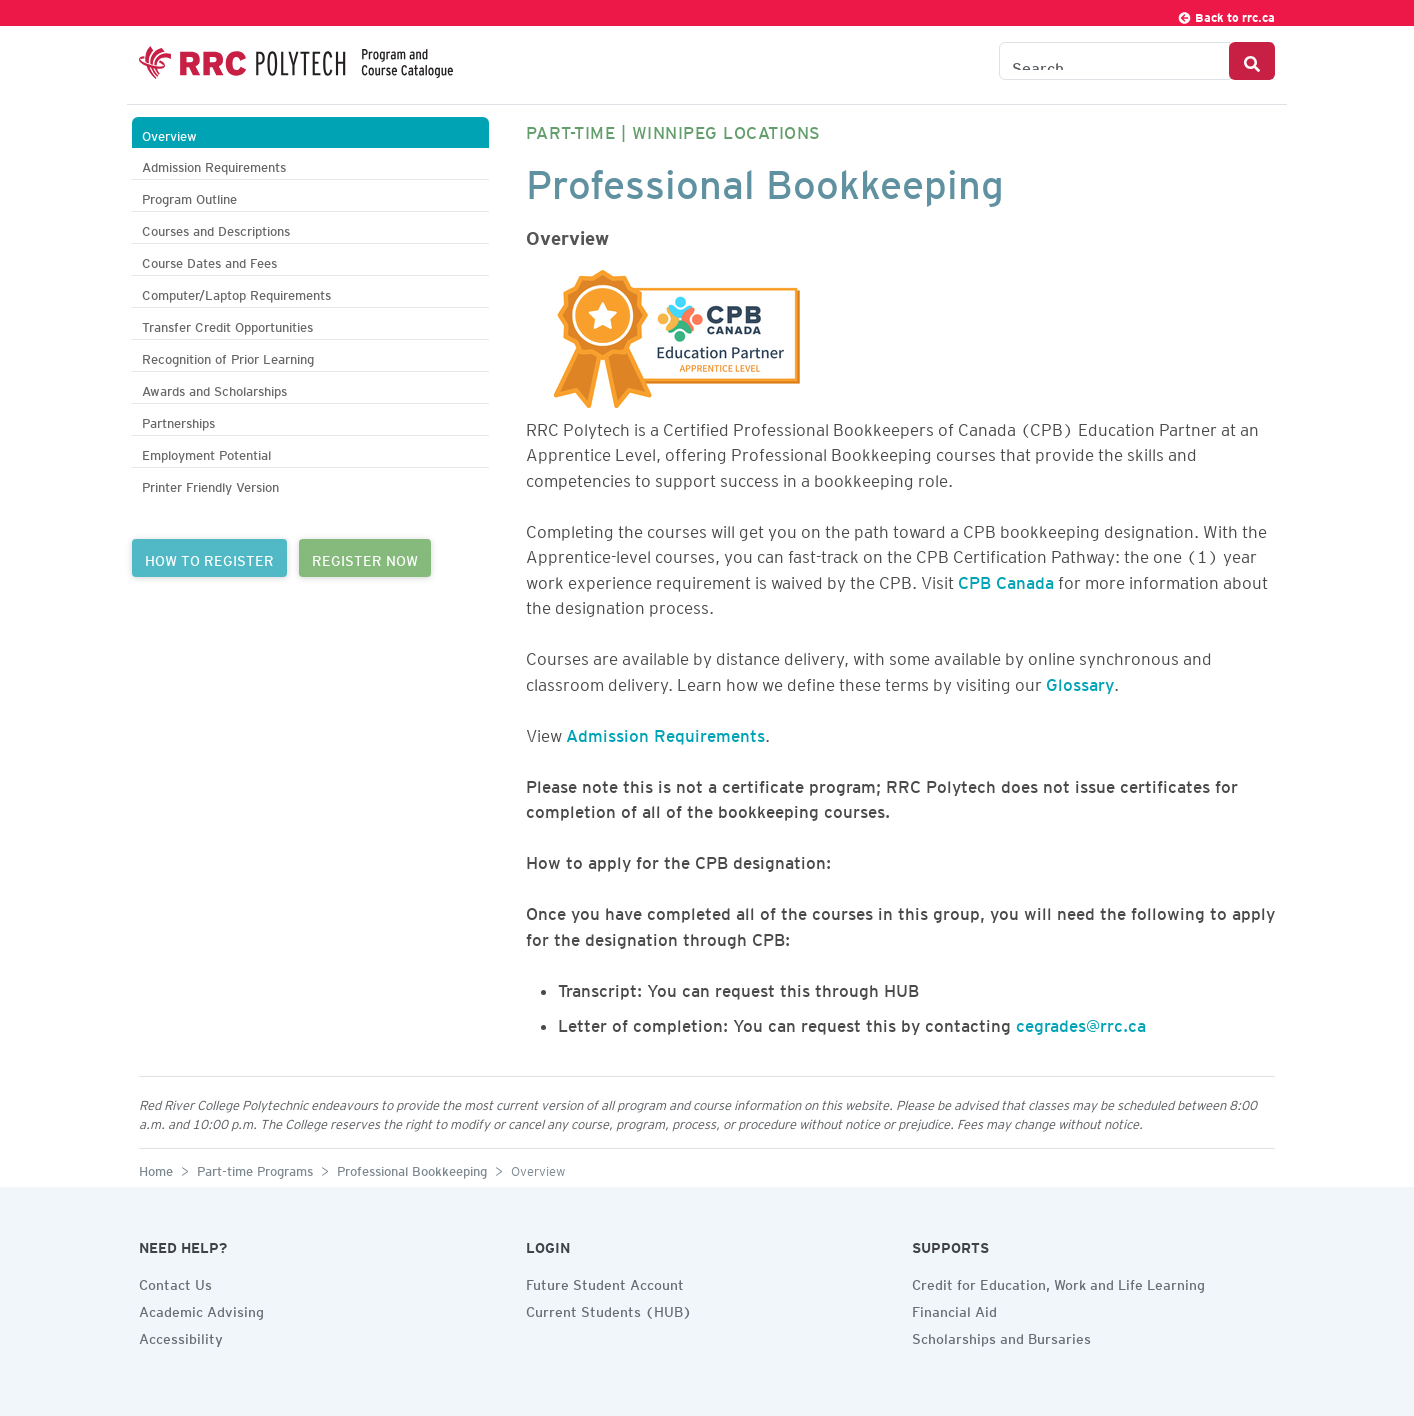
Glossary (1080, 681)
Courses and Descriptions (216, 228)
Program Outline (189, 196)
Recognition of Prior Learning (228, 356)
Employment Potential (206, 452)
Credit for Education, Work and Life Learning (1058, 1282)
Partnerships (178, 420)
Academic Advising (201, 1309)
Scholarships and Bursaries (1001, 1336)
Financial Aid (954, 1309)
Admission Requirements (214, 164)
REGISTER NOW (365, 558)
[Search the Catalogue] (1114, 61)
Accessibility (181, 1336)
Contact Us (175, 1282)
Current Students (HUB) (609, 1309)
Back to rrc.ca (1226, 14)
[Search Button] (1252, 61)
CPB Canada (1006, 579)
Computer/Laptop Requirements (236, 292)
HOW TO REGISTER (209, 558)
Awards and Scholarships (214, 388)
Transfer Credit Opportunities (227, 324)
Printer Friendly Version (210, 484)
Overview (169, 133)
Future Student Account (605, 1282)
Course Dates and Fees (209, 260)
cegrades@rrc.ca (1081, 1022)
